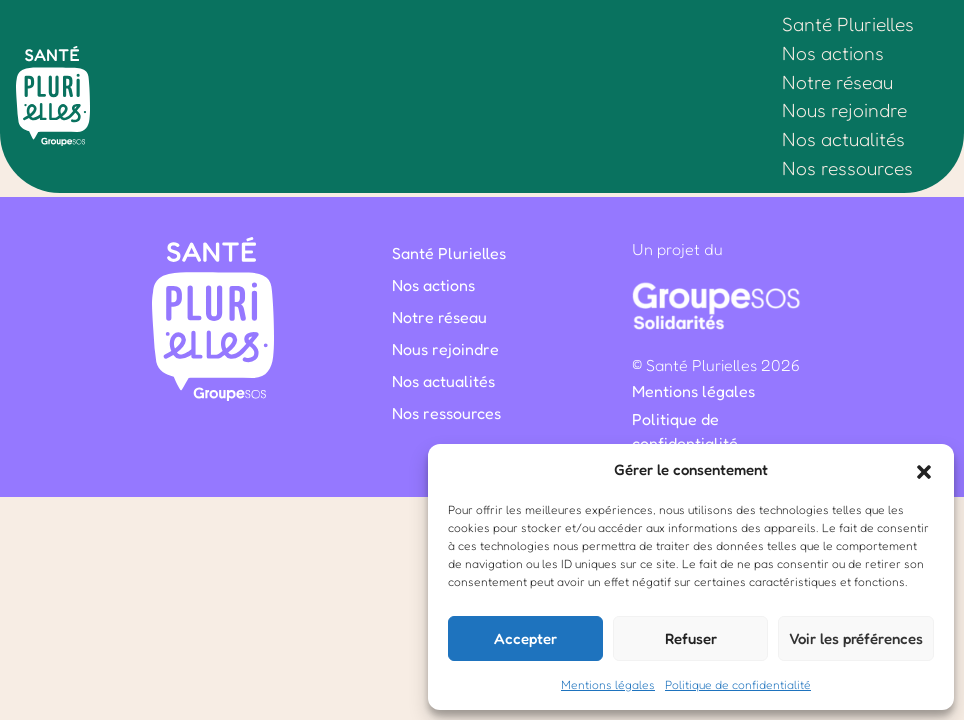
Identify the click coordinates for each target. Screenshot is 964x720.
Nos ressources (847, 168)
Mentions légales (608, 684)
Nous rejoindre (844, 110)
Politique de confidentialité (738, 684)
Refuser (691, 638)
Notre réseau (837, 82)
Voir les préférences (856, 638)
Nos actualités (843, 139)
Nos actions (833, 53)
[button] (924, 470)
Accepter (525, 638)
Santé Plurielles (848, 24)
